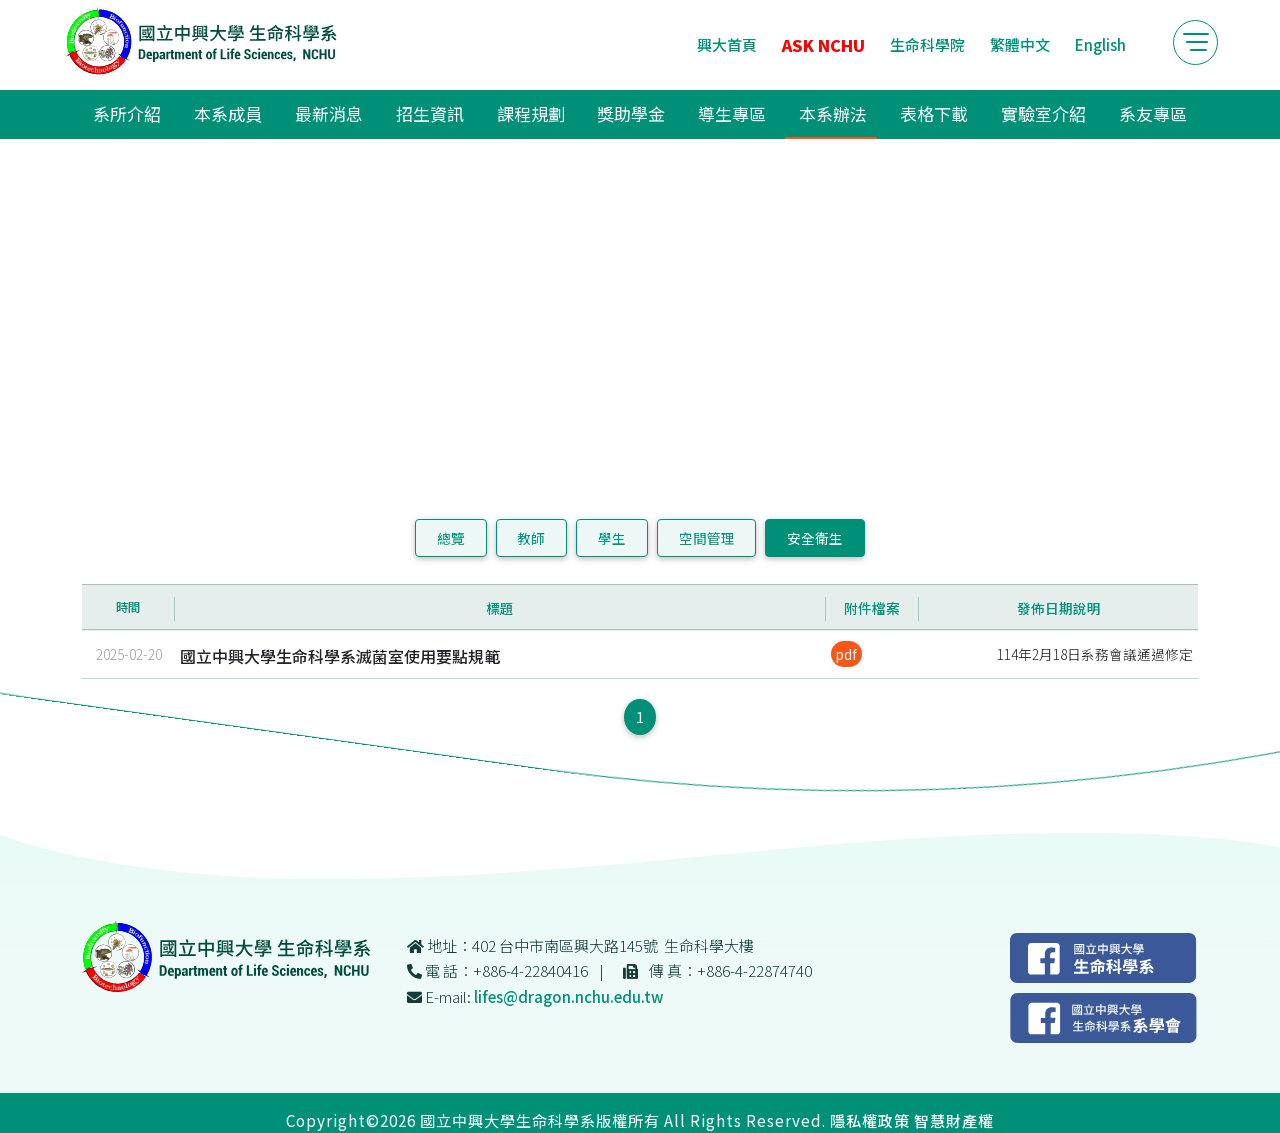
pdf (846, 654)
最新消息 (329, 113)
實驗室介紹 (1043, 113)
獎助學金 (631, 113)
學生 (612, 538)
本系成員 (228, 113)
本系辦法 (833, 113)
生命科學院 (927, 44)
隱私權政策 (870, 1120)
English (1100, 44)
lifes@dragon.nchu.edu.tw (568, 996)
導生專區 (732, 113)
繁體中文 (1020, 44)
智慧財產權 (954, 1120)
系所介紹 (127, 113)
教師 (531, 538)
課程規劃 (531, 113)
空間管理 (707, 538)
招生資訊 (430, 113)
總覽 (451, 538)
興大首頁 (727, 44)
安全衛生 (815, 538)
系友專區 (1153, 113)
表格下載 (934, 113)
